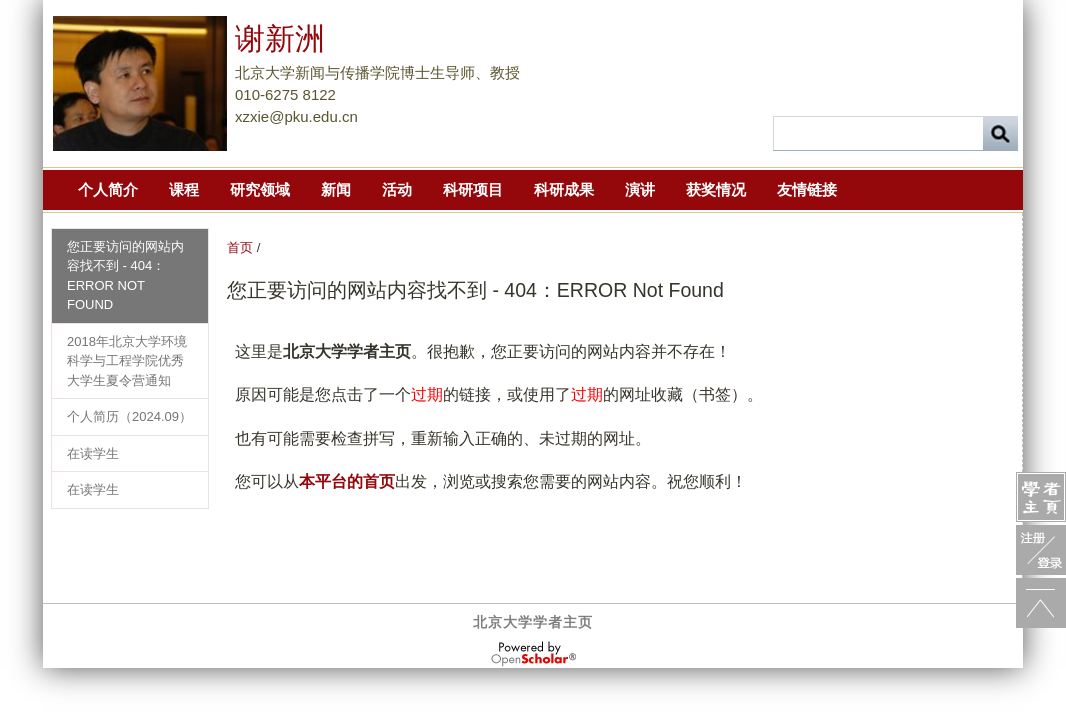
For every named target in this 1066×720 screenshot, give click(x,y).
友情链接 (807, 189)
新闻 (336, 189)
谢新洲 (280, 38)
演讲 (640, 189)
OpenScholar (533, 654)
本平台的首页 (347, 481)
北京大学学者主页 (533, 622)
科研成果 (564, 189)
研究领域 (260, 189)
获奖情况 (716, 189)
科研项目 (473, 189)
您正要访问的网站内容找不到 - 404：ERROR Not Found (125, 276)
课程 (184, 189)
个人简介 (108, 189)
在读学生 (93, 453)
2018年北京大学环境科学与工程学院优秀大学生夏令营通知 (127, 361)
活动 (397, 189)
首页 (240, 247)
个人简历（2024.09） (129, 416)
